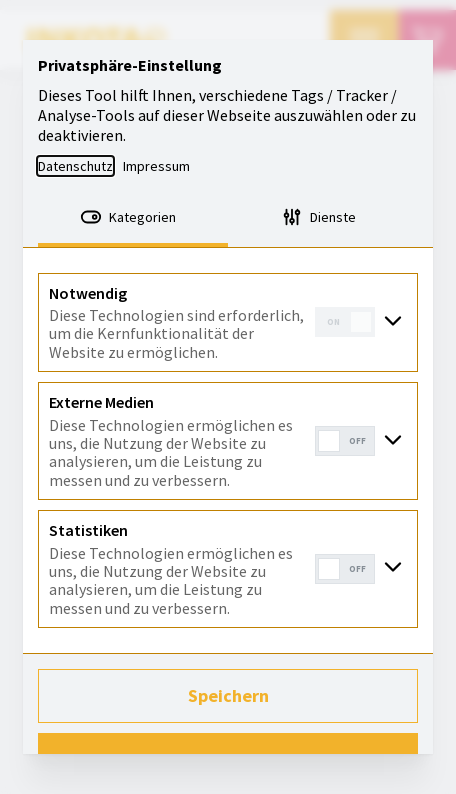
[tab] (133, 219)
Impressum (156, 166)
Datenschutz (75, 166)
